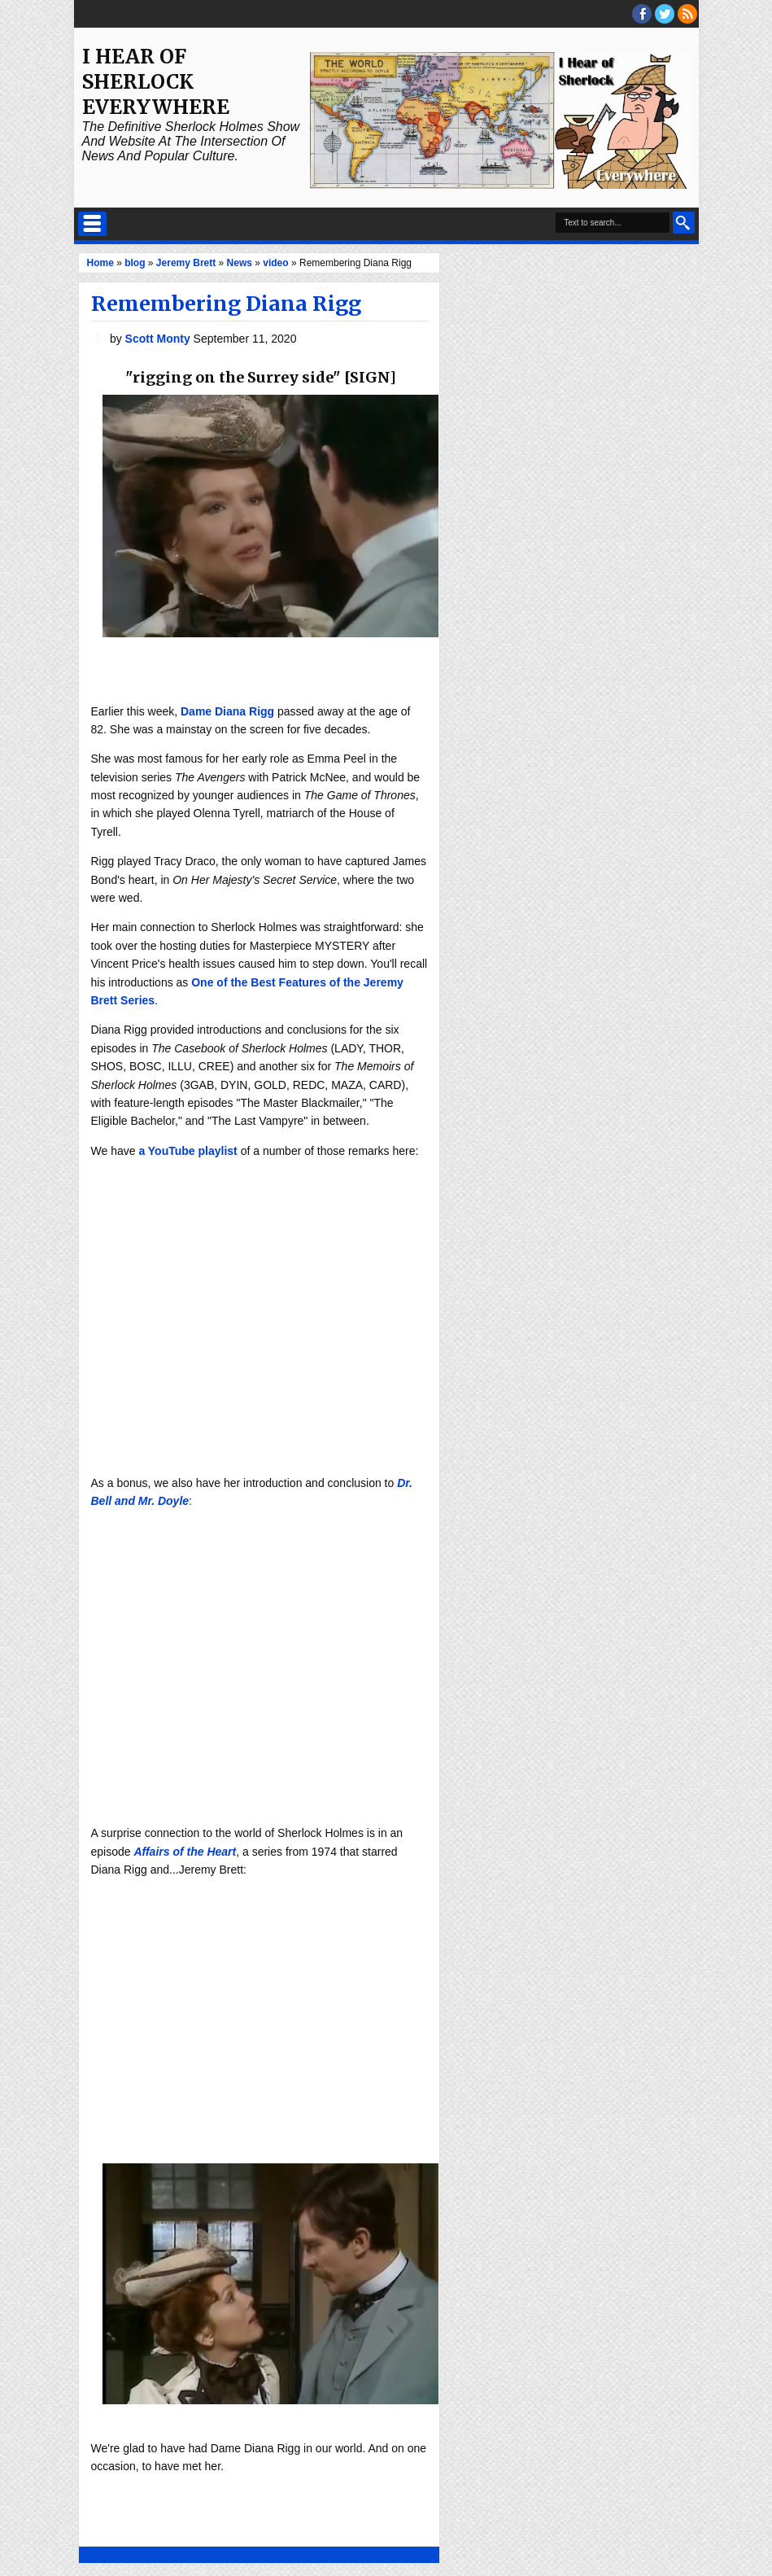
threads (664, 14)
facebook (642, 14)
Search (684, 223)
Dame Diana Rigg (227, 711)
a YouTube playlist (187, 1150)
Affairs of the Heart (184, 1851)
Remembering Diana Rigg (226, 304)
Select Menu (92, 224)
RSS (687, 14)
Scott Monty (159, 338)
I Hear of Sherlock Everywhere (155, 82)
